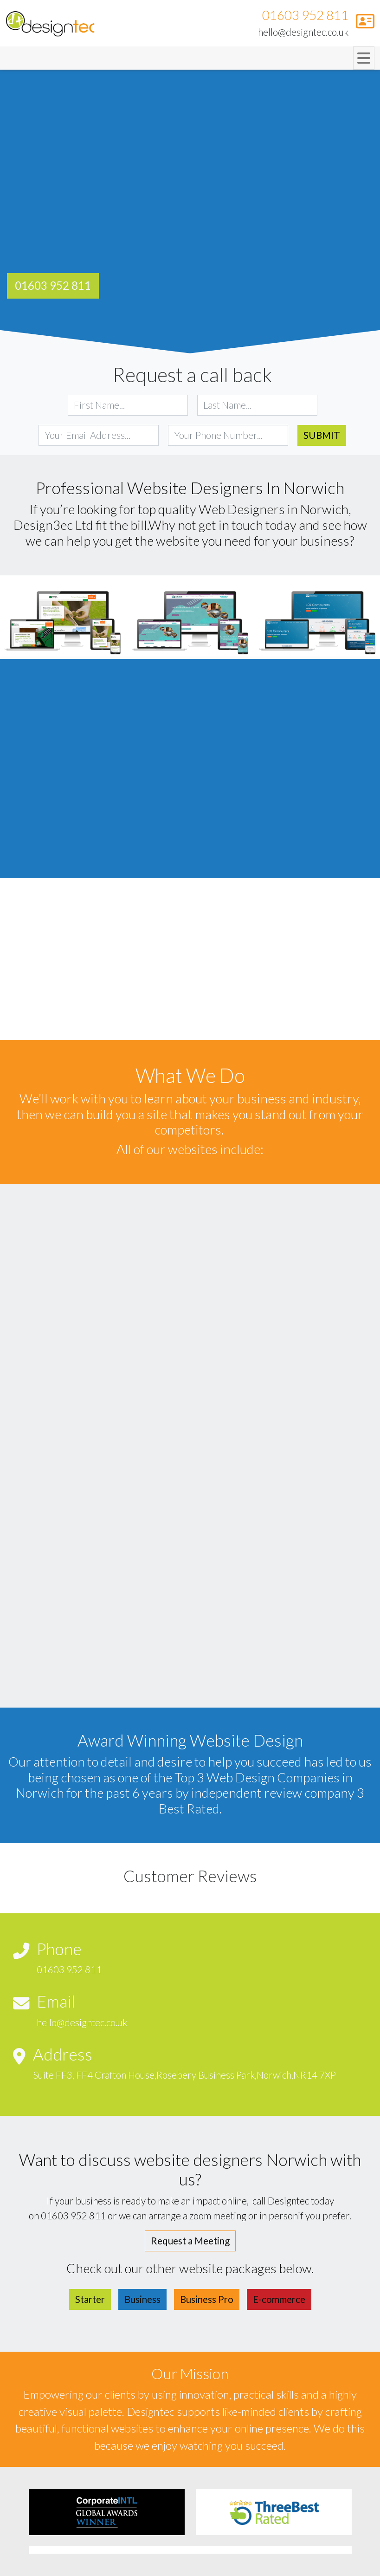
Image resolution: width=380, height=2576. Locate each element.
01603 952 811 (305, 15)
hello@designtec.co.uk (303, 32)
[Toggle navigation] (363, 58)
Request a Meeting (190, 2240)
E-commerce (279, 2299)
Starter (90, 2299)
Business (142, 2299)
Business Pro (206, 2299)
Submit (321, 435)
